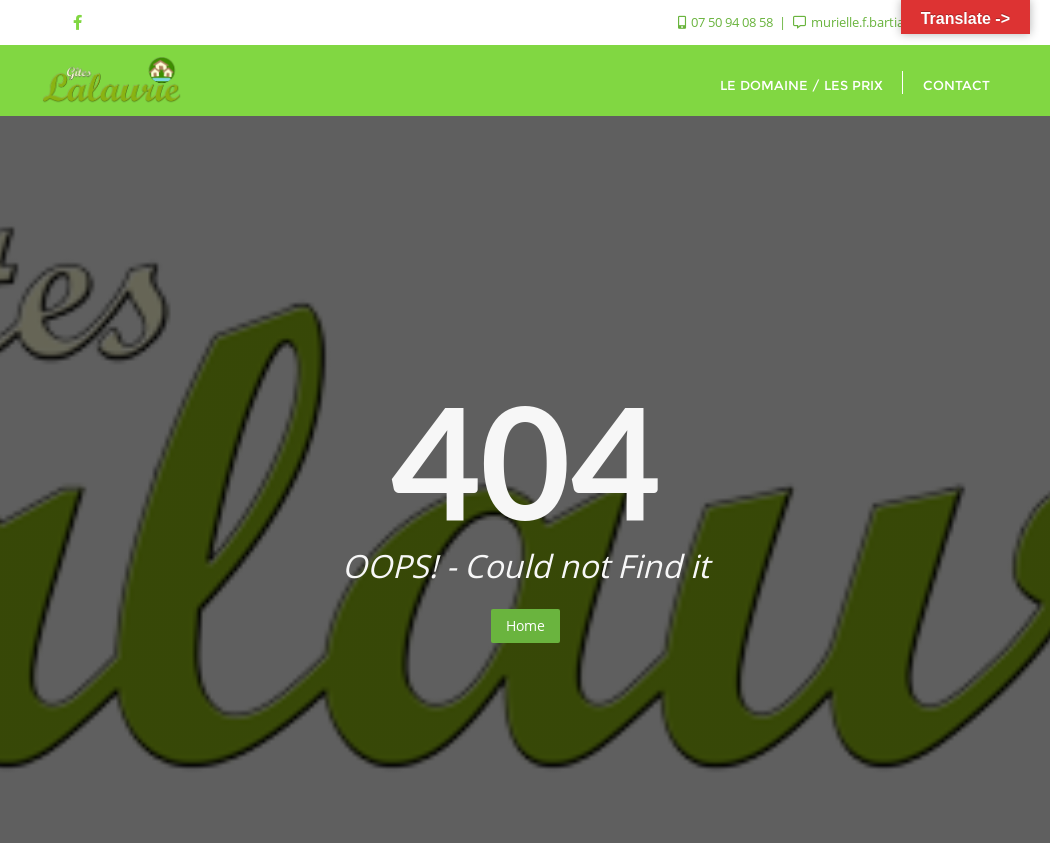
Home (525, 625)
